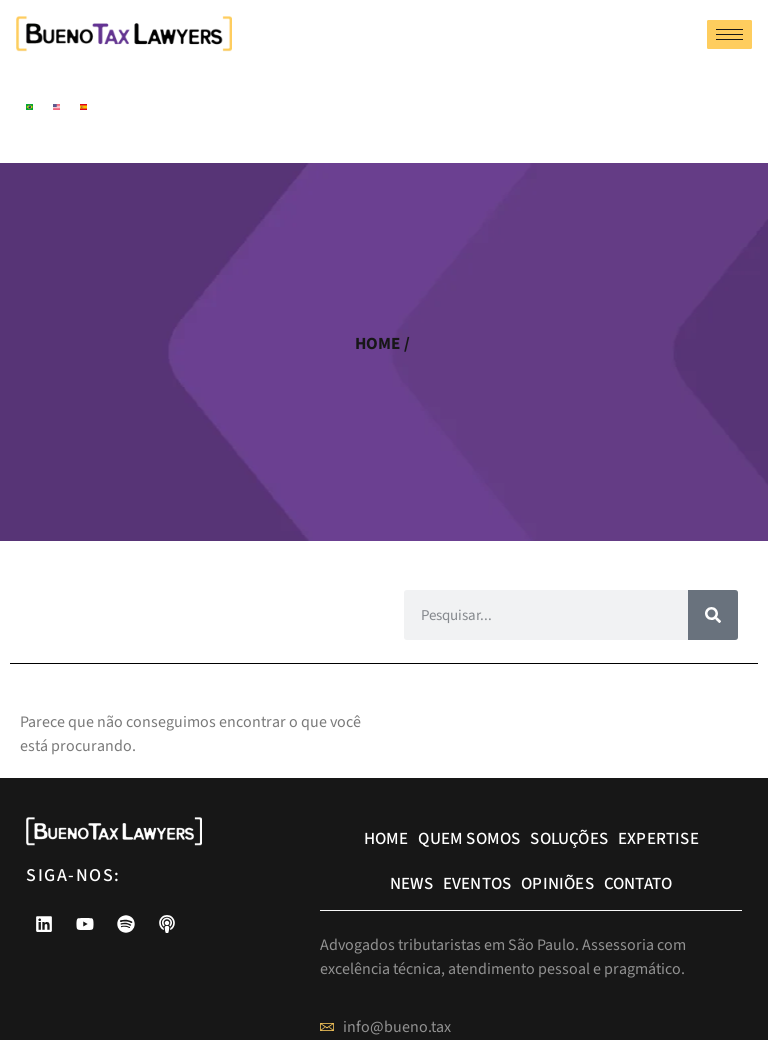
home (378, 344)
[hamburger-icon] (729, 34)
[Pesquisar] (713, 615)
